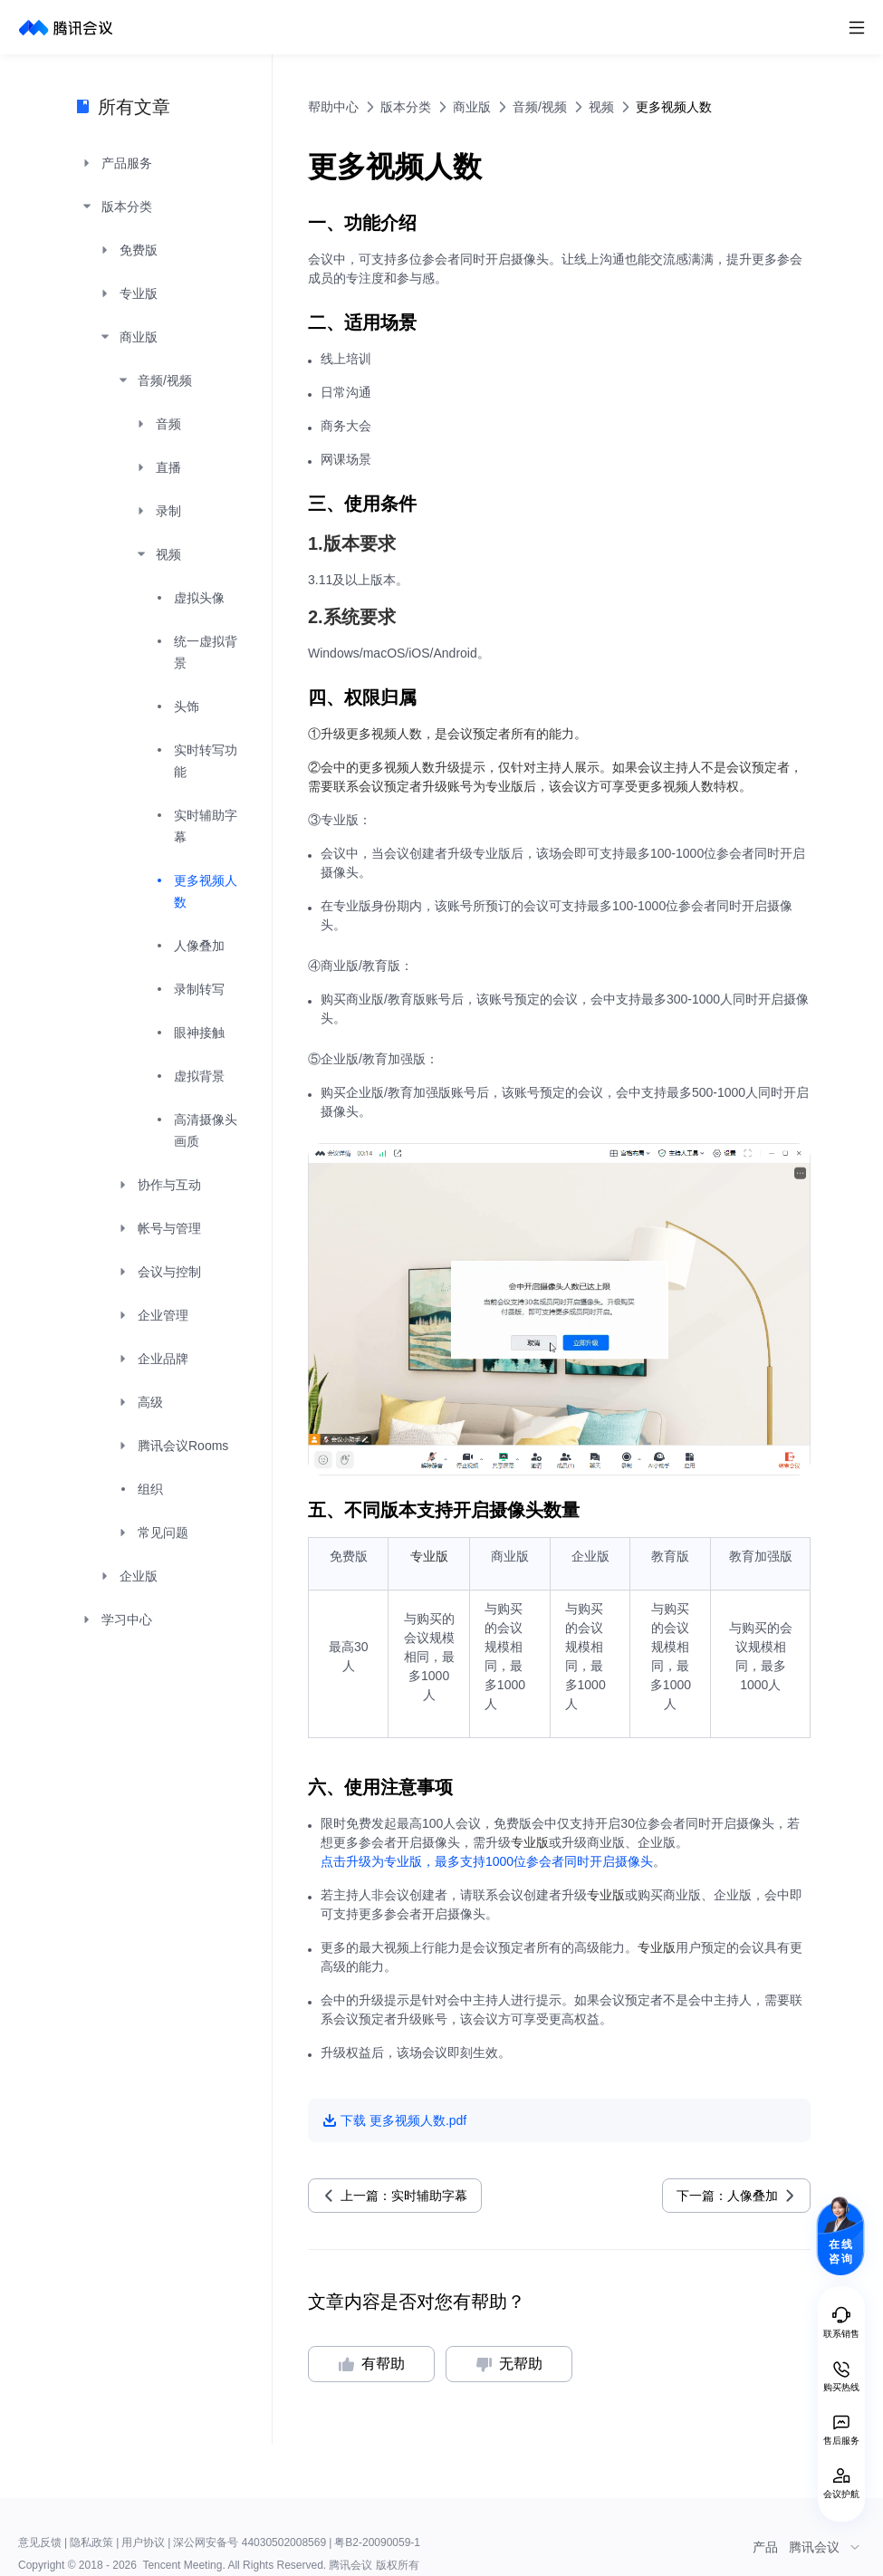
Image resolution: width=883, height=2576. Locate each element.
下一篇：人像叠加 (727, 2195)
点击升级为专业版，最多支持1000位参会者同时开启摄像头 (487, 1861)
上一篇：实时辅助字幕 (404, 2195)
